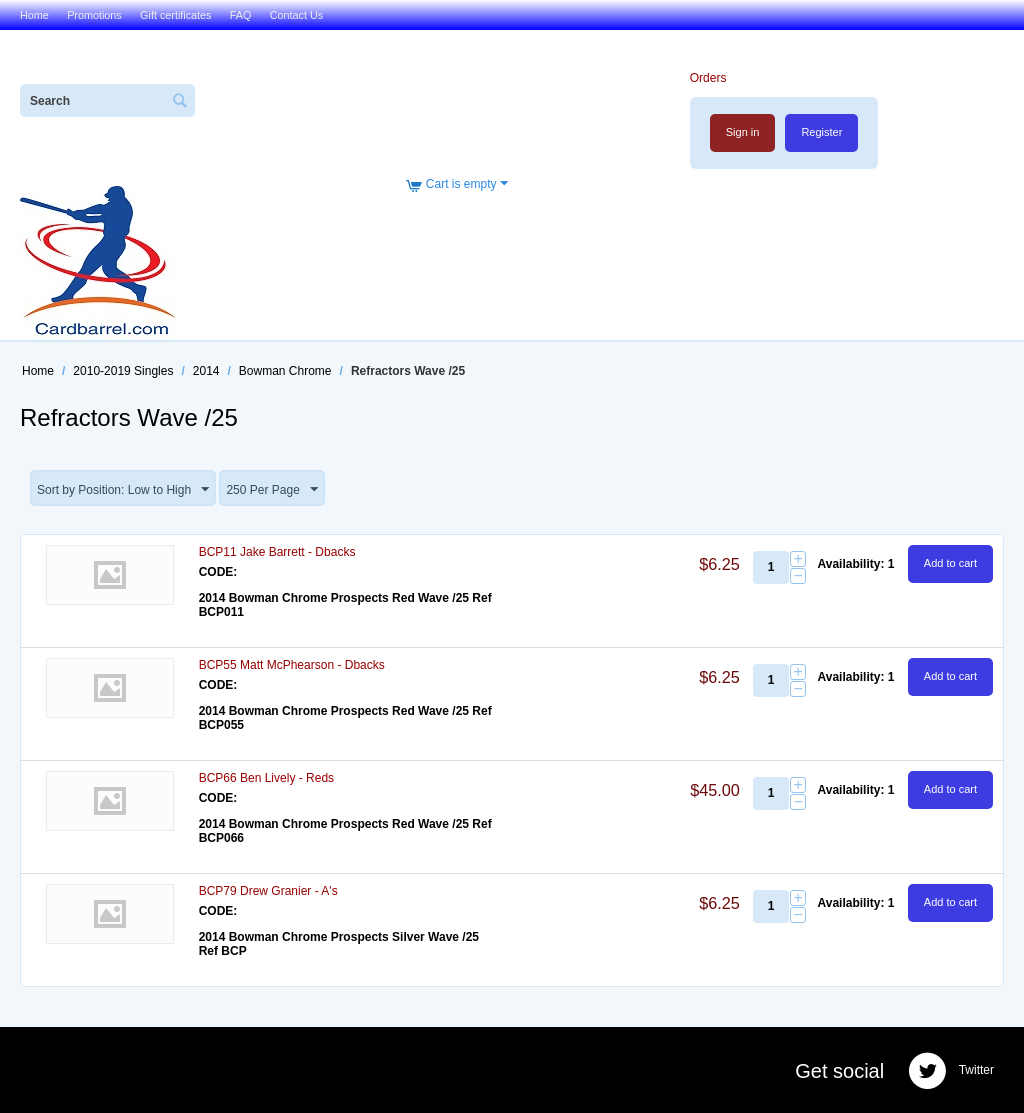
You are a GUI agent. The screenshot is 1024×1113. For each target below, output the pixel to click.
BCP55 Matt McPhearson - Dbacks (292, 665)
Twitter (951, 1071)
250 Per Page (271, 490)
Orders (708, 78)
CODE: (218, 572)
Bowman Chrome (285, 371)
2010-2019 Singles (123, 371)
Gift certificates (175, 15)
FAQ (241, 15)
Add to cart (950, 563)
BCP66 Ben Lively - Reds (266, 778)
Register (821, 132)
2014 (206, 371)
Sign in (743, 132)
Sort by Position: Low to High (123, 490)
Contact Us (296, 15)
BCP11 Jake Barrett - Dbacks (277, 552)
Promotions (94, 15)
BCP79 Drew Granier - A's (268, 891)
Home (34, 15)
